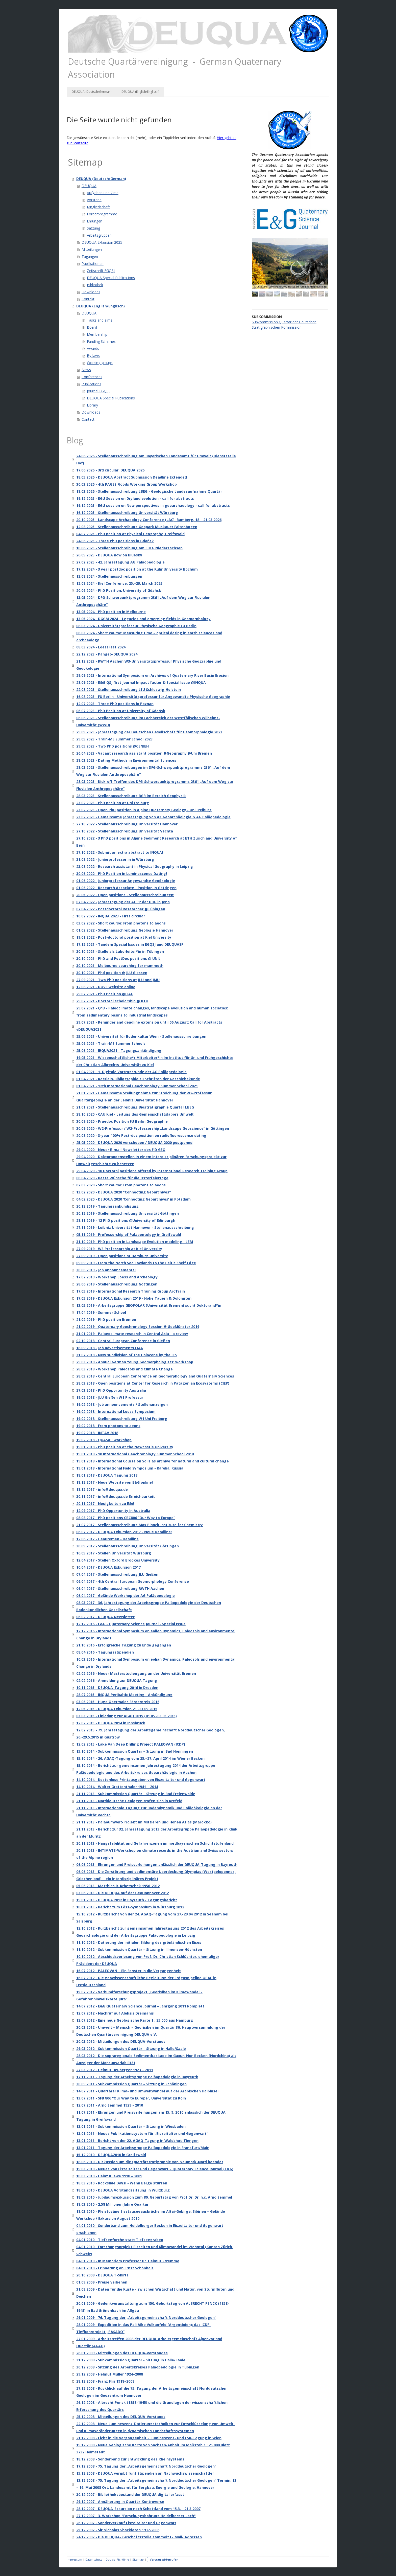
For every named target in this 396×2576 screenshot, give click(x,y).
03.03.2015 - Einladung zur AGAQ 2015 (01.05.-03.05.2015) (126, 1715)
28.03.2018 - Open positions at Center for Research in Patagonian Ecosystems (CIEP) (152, 1383)
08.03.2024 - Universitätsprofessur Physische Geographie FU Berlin (136, 625)
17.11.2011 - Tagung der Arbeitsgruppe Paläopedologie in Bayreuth (137, 2076)
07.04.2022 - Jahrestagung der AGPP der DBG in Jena (123, 901)
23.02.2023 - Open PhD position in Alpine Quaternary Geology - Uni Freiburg (144, 809)
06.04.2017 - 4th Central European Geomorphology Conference (132, 1581)
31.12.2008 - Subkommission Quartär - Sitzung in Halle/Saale (130, 2360)
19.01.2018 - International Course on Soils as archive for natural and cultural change (152, 1461)
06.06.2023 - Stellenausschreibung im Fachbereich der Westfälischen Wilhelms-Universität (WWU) (148, 721)
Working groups (100, 362)
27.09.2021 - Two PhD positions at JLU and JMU (118, 979)
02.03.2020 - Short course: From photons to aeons (121, 1185)
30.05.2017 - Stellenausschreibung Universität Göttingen (127, 1546)
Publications (91, 383)
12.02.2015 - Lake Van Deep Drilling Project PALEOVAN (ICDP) (130, 1744)
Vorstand (94, 199)
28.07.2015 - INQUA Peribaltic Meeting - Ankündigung (124, 1694)
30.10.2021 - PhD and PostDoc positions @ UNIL (118, 958)
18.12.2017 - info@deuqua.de (102, 1489)
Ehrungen (94, 221)
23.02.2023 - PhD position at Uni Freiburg (112, 802)
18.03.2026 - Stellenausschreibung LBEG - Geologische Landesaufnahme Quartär (149, 491)
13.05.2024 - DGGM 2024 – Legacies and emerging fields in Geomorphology (143, 618)
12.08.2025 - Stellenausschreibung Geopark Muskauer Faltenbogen (136, 526)
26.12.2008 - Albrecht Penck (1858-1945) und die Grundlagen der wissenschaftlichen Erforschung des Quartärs (152, 2406)
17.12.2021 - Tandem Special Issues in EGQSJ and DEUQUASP (130, 944)
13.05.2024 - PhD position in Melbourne (111, 611)
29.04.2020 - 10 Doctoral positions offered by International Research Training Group (152, 1170)
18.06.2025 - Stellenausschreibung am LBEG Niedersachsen (129, 548)
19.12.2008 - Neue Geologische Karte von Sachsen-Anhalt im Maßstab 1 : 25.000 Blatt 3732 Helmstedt (153, 2448)
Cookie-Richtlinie (117, 2559)
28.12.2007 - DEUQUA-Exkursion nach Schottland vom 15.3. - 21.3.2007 (138, 2508)
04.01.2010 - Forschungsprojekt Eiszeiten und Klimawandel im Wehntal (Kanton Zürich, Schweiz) (154, 2250)
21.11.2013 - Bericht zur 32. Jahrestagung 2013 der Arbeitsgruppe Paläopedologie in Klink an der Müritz (156, 1833)
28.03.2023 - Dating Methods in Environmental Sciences (126, 760)
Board (92, 327)
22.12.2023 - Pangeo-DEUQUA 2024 (106, 654)
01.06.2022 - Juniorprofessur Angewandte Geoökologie (125, 880)
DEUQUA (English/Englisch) (140, 91)
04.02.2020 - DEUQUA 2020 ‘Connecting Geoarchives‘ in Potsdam (133, 1199)
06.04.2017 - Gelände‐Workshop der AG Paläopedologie (125, 1595)
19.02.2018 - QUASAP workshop (104, 1439)
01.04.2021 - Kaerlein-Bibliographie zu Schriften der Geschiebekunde (138, 1078)
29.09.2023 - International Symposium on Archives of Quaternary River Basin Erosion (152, 675)
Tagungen (90, 256)
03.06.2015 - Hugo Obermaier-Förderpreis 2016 (117, 1701)
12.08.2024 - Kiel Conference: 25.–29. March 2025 (119, 583)
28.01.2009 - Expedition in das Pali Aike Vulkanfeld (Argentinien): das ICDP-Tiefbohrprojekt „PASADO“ (143, 2328)
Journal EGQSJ (98, 391)
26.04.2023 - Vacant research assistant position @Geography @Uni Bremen (144, 753)
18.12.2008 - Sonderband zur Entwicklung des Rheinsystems (130, 2459)
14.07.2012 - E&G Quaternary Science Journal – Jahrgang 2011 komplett (140, 2006)
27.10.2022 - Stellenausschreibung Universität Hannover (127, 824)
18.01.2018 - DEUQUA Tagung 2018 (106, 1475)
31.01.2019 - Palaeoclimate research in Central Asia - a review (132, 1333)
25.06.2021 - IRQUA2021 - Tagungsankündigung (118, 1050)
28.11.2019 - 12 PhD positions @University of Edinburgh (125, 1220)
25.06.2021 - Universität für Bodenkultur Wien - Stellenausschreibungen (141, 1036)
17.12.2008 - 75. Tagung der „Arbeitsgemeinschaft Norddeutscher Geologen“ (146, 2466)
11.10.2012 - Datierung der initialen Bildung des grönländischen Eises (138, 1942)
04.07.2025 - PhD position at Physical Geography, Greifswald (130, 533)
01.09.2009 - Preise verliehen (101, 2282)
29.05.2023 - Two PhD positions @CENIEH (112, 746)
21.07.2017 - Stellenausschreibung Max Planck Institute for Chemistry (139, 1524)
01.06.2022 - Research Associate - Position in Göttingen (126, 887)
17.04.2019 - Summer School (101, 1312)
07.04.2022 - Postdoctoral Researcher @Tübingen (120, 909)
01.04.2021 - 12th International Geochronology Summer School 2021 (137, 1085)
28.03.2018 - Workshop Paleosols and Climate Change (124, 1369)
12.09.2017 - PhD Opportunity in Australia (113, 1510)
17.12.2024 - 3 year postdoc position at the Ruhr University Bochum (137, 569)
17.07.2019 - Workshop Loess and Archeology (117, 1277)
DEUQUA (89, 185)
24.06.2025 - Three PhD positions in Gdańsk (115, 540)
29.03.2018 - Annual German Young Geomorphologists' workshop (134, 1362)
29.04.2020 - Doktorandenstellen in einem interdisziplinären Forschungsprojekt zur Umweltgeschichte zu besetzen (151, 1160)
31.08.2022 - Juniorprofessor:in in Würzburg (115, 859)
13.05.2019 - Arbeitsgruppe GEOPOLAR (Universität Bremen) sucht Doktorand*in (148, 1305)
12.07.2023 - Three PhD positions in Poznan (115, 703)
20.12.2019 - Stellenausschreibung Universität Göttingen (127, 1213)
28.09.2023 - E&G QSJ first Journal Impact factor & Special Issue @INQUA (141, 682)
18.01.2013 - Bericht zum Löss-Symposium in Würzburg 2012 (130, 1907)
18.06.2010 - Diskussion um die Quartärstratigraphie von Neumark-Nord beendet (149, 2161)
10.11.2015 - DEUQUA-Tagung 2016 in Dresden (117, 1687)
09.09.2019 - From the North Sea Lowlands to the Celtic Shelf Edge (136, 1262)
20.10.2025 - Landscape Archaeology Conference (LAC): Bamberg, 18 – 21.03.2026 (148, 519)
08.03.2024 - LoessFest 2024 (101, 647)
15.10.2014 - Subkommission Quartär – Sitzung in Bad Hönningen (134, 1751)
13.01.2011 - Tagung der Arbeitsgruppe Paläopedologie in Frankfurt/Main (142, 2147)
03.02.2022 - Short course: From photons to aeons (121, 923)
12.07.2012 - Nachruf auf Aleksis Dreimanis (115, 2013)
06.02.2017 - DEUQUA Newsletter (105, 1616)
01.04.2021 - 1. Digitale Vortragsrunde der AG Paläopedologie (131, 1071)
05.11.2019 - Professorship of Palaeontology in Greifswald (128, 1234)
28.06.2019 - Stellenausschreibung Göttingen (116, 1284)
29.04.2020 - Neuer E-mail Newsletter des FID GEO (120, 1149)
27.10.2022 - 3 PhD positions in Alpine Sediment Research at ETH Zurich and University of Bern (156, 842)
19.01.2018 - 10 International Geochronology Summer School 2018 (135, 1454)
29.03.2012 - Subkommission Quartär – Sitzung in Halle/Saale (131, 2048)
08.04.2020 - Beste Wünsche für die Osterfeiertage (122, 1178)
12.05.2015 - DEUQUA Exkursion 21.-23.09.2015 (116, 1708)
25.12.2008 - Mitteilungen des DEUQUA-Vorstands (120, 2416)
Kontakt (88, 299)
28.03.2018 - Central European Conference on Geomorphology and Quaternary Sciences (155, 1376)
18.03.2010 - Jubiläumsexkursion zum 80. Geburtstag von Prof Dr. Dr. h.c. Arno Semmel (154, 2197)
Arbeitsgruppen (99, 235)
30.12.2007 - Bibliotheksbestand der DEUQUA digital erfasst (130, 2494)
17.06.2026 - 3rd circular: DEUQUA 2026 (110, 470)
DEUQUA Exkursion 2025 (102, 242)
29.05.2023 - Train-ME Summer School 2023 (114, 739)
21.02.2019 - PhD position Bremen (106, 1319)
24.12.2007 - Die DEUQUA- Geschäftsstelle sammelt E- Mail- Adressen (139, 2537)
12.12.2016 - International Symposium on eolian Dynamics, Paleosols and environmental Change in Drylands (155, 1634)
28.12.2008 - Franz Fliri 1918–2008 (105, 2381)
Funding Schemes (101, 341)
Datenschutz (93, 2559)
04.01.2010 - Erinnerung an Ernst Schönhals (115, 2268)
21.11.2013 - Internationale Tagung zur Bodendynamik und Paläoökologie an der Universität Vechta (149, 1811)
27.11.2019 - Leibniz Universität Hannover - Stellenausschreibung (135, 1227)
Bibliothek (95, 284)
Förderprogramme (102, 214)
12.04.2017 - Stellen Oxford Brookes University (118, 1560)
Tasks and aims (99, 320)
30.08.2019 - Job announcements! (106, 1270)
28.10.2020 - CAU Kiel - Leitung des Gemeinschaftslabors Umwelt (135, 1114)
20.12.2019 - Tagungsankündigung (107, 1206)
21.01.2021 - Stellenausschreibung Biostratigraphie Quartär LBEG (135, 1107)
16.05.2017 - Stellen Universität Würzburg (113, 1553)
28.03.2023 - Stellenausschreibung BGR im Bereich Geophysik (131, 795)
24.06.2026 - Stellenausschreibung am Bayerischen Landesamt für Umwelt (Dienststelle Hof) (156, 459)
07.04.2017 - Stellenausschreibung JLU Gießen (117, 1574)
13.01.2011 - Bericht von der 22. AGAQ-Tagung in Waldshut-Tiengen (137, 2140)
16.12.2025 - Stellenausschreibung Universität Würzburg (127, 512)
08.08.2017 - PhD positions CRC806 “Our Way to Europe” (125, 1517)
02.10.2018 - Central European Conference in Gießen (123, 1340)
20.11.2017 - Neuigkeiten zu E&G (105, 1503)
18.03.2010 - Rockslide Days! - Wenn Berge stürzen (121, 2183)
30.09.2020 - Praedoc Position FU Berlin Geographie (122, 1121)
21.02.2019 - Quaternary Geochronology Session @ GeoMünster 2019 (137, 1326)
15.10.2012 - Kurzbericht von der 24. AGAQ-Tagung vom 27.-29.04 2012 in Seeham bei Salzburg (152, 1918)
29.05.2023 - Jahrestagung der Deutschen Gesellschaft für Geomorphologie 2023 (149, 732)
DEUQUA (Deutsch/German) (91, 91)
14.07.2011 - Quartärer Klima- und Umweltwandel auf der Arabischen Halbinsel (147, 2091)
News (86, 369)
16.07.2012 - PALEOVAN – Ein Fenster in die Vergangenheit (128, 1970)
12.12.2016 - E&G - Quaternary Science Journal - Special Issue (131, 1623)
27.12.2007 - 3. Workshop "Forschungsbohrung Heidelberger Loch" (136, 2515)
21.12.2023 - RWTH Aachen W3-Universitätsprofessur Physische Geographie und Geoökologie (148, 665)
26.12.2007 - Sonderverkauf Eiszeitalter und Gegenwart (126, 2522)
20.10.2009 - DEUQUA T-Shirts (102, 2275)
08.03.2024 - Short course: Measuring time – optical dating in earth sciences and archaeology (149, 636)
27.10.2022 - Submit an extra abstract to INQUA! (119, 852)
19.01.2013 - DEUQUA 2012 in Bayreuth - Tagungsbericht (126, 1899)
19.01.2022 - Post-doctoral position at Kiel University (123, 937)
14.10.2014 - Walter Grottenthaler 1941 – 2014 (117, 1786)
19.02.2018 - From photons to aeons (108, 1425)
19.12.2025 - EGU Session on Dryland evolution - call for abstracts (135, 498)
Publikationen (93, 263)
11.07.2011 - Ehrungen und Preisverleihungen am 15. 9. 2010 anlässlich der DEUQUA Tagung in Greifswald (151, 2116)
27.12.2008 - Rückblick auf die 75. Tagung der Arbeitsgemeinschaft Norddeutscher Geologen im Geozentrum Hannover (151, 2392)
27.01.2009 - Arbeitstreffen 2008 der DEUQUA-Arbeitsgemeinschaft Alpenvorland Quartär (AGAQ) (149, 2342)
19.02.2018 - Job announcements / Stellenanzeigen (122, 1404)
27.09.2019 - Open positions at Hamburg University (122, 1255)
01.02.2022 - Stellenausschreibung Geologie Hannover (124, 930)
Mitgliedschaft (98, 207)
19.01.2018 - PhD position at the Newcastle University (124, 1446)
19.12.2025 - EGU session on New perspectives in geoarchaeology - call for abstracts (153, 505)
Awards (93, 348)
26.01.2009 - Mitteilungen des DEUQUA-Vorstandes (122, 2353)
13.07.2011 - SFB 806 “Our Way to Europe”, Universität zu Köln (131, 2098)
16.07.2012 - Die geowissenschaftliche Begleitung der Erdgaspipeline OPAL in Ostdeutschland (146, 1981)
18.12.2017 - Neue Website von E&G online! (114, 1482)
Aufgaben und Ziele (102, 192)
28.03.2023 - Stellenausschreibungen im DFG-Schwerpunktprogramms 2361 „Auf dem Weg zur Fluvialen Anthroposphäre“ (153, 771)
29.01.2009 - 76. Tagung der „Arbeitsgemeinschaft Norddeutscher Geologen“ (146, 2317)
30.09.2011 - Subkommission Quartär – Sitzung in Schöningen (131, 2084)
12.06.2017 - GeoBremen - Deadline (107, 1538)
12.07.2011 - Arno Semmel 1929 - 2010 (109, 2105)
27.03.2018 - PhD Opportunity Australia (111, 1390)
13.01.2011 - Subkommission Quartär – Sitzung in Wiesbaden (131, 2126)
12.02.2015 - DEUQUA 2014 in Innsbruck (110, 1723)
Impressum (74, 2559)
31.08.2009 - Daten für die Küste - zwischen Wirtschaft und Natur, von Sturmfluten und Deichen (155, 2293)
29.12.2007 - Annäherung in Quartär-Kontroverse (120, 2501)
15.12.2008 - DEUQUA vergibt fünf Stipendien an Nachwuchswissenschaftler (145, 2473)
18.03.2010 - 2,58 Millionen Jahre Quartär (112, 2204)
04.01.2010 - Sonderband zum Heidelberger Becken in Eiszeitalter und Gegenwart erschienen (149, 2229)
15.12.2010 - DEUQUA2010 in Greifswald (111, 2154)
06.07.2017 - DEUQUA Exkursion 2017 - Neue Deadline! (124, 1531)
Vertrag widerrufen (164, 2559)
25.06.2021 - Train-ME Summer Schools (110, 1043)
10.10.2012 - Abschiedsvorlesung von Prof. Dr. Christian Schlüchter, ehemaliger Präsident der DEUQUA (147, 1960)
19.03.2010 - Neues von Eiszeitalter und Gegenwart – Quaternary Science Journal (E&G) (154, 2168)
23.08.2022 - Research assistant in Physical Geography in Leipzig (134, 866)
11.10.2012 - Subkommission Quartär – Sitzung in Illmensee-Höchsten (139, 1949)
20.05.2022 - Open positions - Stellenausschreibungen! (125, 894)
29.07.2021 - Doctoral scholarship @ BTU (112, 1001)
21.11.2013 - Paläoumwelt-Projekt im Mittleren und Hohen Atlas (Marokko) (144, 1822)
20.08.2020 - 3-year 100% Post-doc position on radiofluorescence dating (141, 1135)
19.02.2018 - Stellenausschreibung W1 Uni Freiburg (121, 1418)
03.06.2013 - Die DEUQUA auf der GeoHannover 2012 (122, 1892)
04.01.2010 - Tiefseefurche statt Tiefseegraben (119, 2239)
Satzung (93, 228)
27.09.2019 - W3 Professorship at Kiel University (119, 1248)
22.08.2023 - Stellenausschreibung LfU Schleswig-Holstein (128, 689)
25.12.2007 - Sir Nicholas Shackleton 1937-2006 (117, 2529)
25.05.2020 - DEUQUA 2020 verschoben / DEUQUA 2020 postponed (134, 1142)
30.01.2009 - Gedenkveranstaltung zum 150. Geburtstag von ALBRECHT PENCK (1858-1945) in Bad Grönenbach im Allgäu (152, 2307)
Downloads (91, 291)
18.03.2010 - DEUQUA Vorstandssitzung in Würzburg (123, 2190)
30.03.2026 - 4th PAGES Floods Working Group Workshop (126, 484)
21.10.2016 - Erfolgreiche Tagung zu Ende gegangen (123, 1645)
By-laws (93, 355)
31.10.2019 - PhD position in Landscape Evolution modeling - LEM (134, 1241)
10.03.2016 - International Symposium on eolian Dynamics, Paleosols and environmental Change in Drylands (155, 1663)
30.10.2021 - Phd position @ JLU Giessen (111, 972)
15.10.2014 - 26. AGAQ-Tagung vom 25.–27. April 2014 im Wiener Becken (140, 1758)
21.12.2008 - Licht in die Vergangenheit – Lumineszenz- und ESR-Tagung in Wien (148, 2437)
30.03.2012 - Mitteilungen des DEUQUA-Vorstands (120, 2041)
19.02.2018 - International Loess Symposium (116, 1411)
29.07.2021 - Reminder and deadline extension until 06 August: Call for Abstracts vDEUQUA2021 (149, 1026)
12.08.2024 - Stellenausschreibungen (109, 576)
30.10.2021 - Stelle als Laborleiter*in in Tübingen (120, 951)
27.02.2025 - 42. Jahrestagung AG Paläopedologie (120, 562)
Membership (97, 334)
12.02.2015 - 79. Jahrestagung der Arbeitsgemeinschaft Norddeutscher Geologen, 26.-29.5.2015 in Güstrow (150, 1733)
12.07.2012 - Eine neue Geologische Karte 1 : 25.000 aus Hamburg (134, 2020)
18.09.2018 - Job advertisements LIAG (109, 1347)
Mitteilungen (92, 249)
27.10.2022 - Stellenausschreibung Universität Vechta (124, 831)
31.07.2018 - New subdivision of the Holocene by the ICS (126, 1354)
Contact (88, 419)
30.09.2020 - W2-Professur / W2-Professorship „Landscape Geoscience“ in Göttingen (152, 1128)
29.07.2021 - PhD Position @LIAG (104, 993)
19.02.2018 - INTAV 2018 (97, 1432)
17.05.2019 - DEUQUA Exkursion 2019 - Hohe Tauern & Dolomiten (133, 1298)
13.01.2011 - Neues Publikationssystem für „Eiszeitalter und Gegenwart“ (142, 2133)
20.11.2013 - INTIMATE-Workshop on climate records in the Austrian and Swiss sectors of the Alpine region (154, 1854)
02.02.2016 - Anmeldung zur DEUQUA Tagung (116, 1680)
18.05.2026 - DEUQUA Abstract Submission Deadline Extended (131, 477)
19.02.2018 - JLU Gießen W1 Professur (109, 1397)
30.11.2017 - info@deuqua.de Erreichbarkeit (115, 1496)
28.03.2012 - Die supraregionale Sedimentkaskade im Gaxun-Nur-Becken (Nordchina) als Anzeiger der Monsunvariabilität (156, 2059)
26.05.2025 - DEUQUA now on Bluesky (109, 555)
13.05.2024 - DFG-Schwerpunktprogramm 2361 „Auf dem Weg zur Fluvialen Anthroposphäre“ (143, 601)
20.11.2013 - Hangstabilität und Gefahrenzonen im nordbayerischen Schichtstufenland (155, 1843)
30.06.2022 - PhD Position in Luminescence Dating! (121, 873)
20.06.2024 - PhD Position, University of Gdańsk (118, 590)
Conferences (92, 376)
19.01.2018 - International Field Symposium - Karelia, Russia (129, 1468)
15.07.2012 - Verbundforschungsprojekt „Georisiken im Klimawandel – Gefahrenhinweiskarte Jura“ (139, 1995)
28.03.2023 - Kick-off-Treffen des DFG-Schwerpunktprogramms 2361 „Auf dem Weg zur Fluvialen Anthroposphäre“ (154, 785)
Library (92, 405)
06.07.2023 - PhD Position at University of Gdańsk (120, 710)
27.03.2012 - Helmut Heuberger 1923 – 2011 (114, 2069)
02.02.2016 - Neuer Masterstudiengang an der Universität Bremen (136, 1673)
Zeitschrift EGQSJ (101, 270)
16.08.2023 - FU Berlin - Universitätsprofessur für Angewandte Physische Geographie (153, 696)
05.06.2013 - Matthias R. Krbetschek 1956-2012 (118, 1885)
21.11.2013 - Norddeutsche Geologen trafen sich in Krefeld (129, 1800)
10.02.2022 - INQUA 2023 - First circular (110, 916)
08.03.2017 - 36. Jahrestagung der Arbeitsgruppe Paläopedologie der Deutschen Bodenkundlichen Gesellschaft (148, 1606)
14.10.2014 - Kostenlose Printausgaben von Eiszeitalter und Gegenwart (140, 1779)
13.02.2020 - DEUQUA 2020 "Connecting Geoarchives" (123, 1192)
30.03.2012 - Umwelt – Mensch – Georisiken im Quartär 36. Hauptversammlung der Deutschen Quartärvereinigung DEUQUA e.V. (150, 2031)
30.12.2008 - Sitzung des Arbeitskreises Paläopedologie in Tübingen (137, 2367)
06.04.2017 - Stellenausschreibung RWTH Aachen (120, 1588)
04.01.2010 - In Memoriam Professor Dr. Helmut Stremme (127, 2260)
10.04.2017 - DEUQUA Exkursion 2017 (108, 1567)
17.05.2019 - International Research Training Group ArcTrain (130, 1291)
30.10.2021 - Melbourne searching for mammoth (119, 965)
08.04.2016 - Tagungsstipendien (105, 1652)
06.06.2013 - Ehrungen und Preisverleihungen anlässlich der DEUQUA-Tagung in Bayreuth (156, 1864)
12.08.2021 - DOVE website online (105, 986)
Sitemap (138, 2559)
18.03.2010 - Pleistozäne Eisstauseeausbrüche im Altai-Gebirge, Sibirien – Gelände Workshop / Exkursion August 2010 (150, 2215)
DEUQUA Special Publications (111, 277)
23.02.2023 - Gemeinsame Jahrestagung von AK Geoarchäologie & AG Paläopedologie (153, 817)
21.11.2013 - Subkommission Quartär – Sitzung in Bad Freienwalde (135, 1793)
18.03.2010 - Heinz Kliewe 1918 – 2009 (109, 2176)
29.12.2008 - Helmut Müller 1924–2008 (109, 2374)
